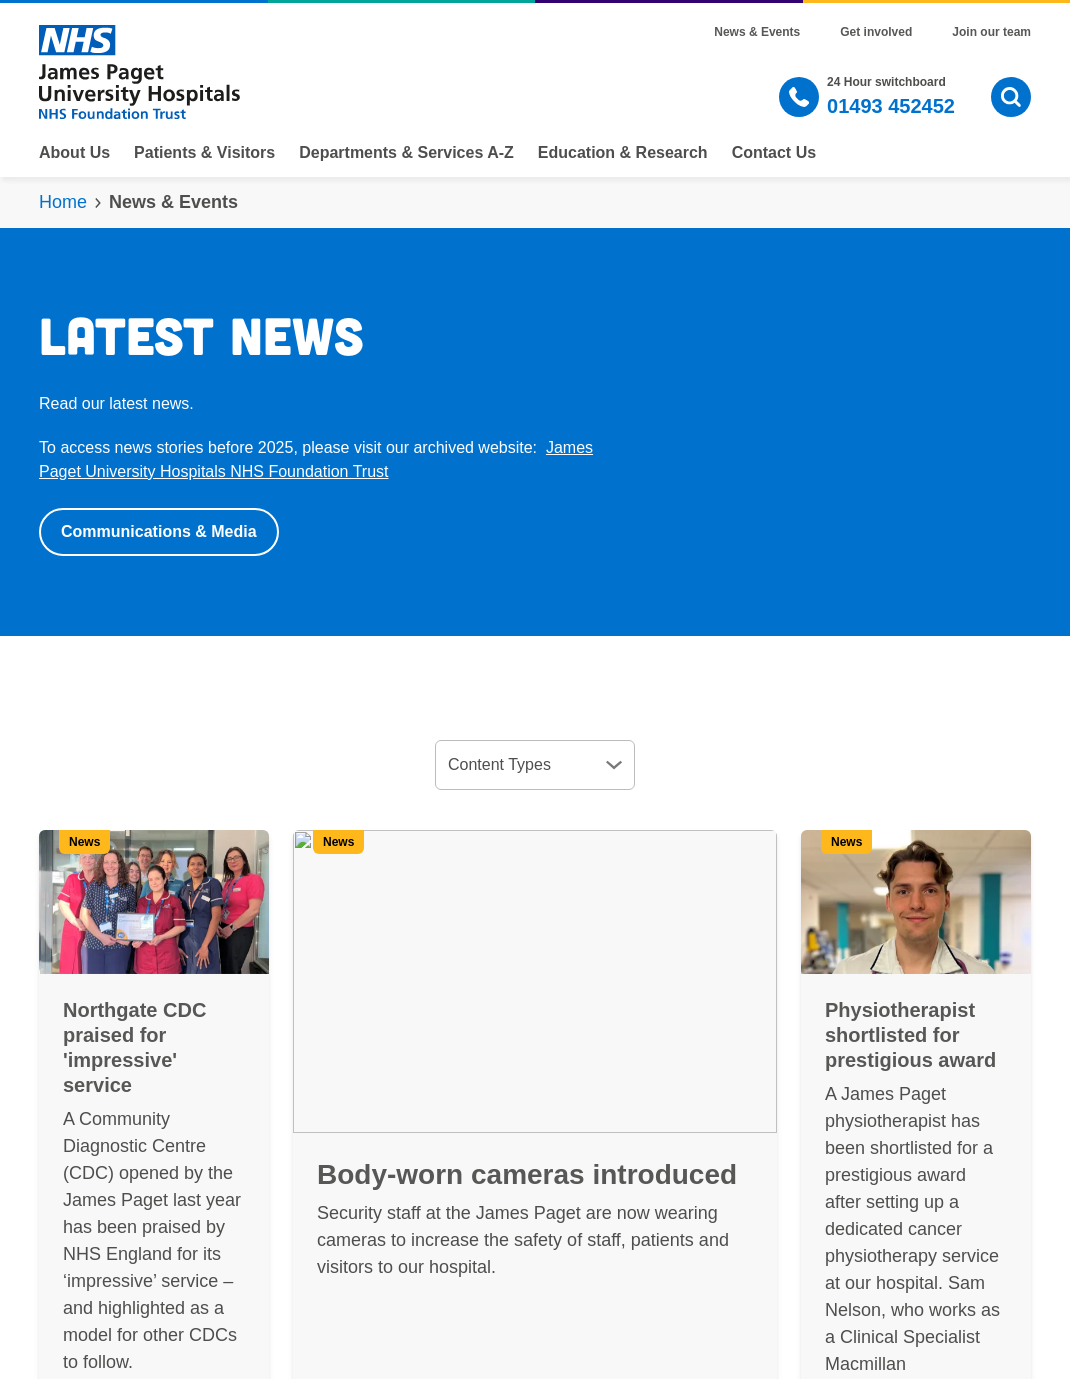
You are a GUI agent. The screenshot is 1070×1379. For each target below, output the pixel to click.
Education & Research (623, 153)
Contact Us (774, 153)
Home (63, 202)
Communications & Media (159, 531)
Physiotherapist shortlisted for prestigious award (910, 1035)
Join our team (991, 32)
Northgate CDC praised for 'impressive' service (134, 1047)
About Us (74, 153)
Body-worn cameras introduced (527, 1174)
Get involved (876, 32)
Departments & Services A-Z (406, 153)
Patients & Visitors (204, 153)
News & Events (757, 32)
